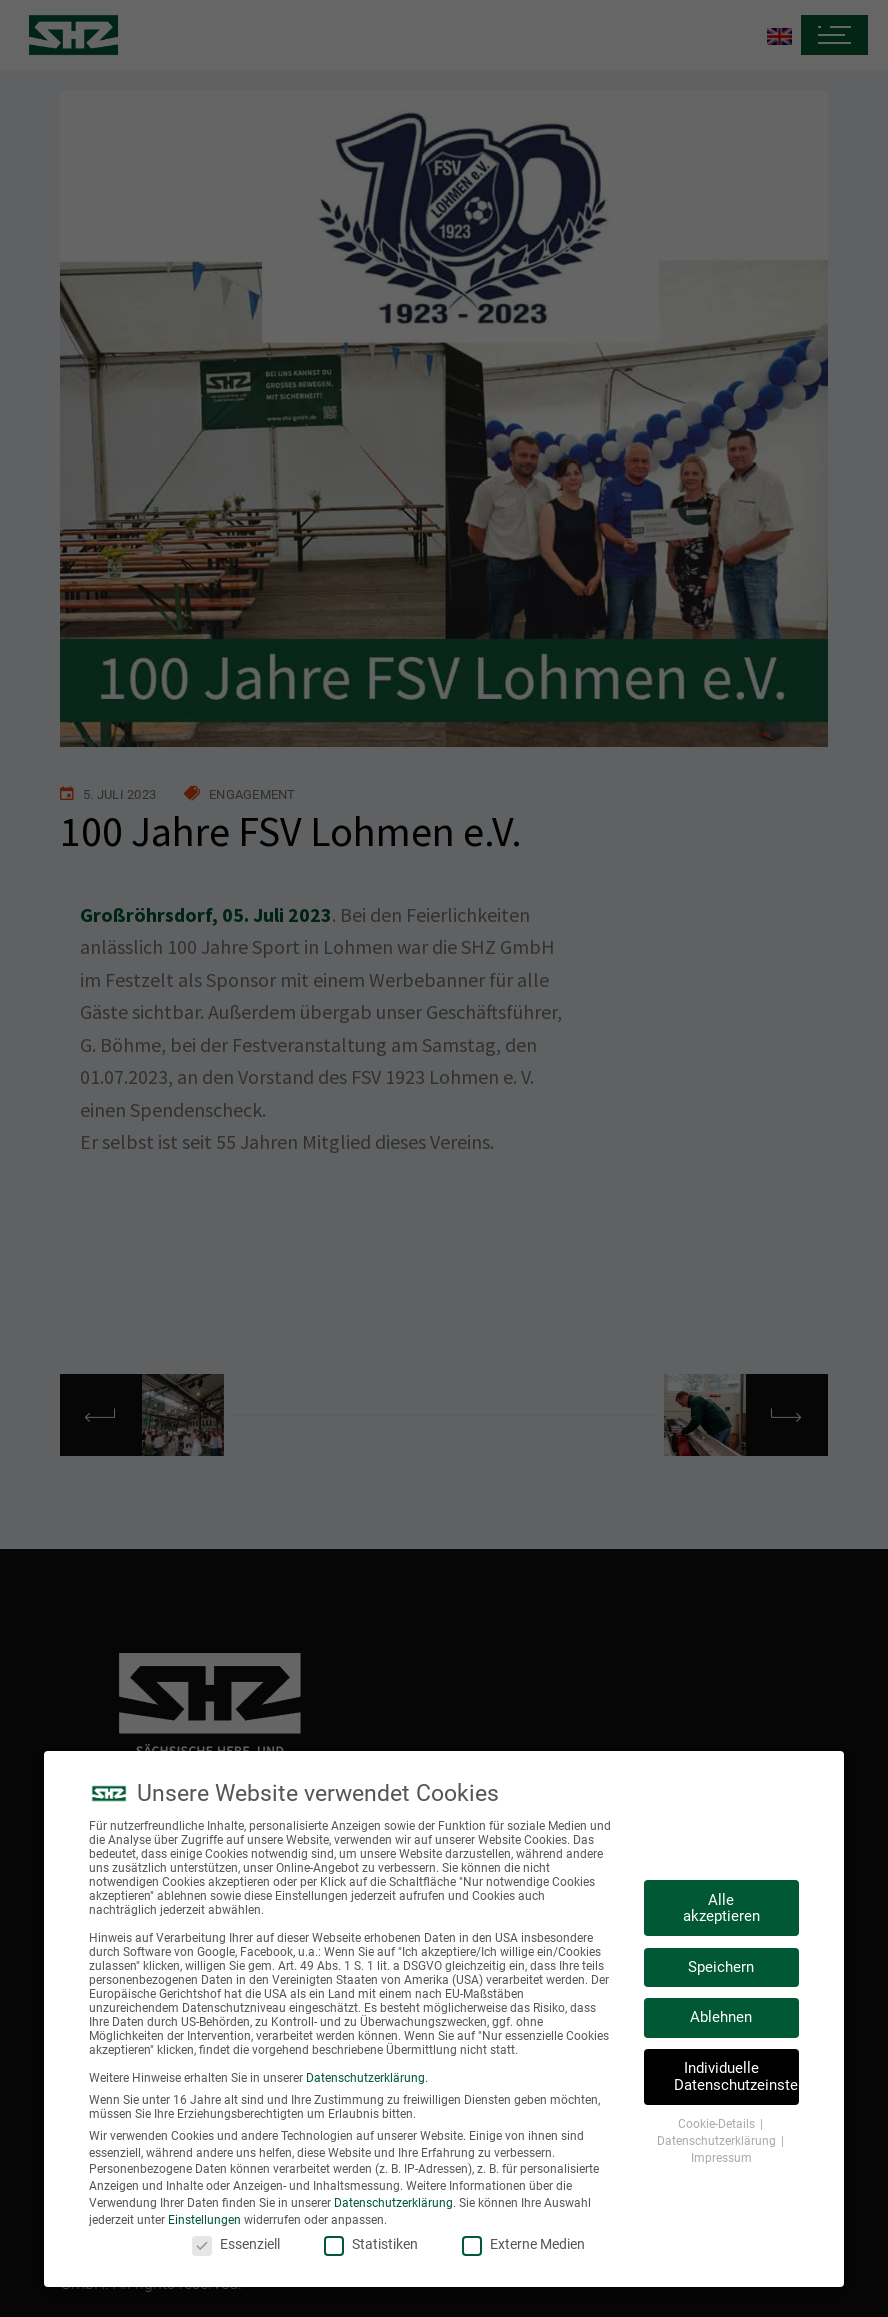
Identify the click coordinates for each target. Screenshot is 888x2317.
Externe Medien (523, 2246)
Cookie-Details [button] (718, 2127)
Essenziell (236, 2246)
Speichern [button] (721, 1970)
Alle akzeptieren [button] (721, 1910)
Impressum (721, 2160)
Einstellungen (204, 2222)
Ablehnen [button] (721, 2020)
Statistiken (371, 2246)
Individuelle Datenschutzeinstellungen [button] (736, 2079)
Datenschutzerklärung (365, 2081)
